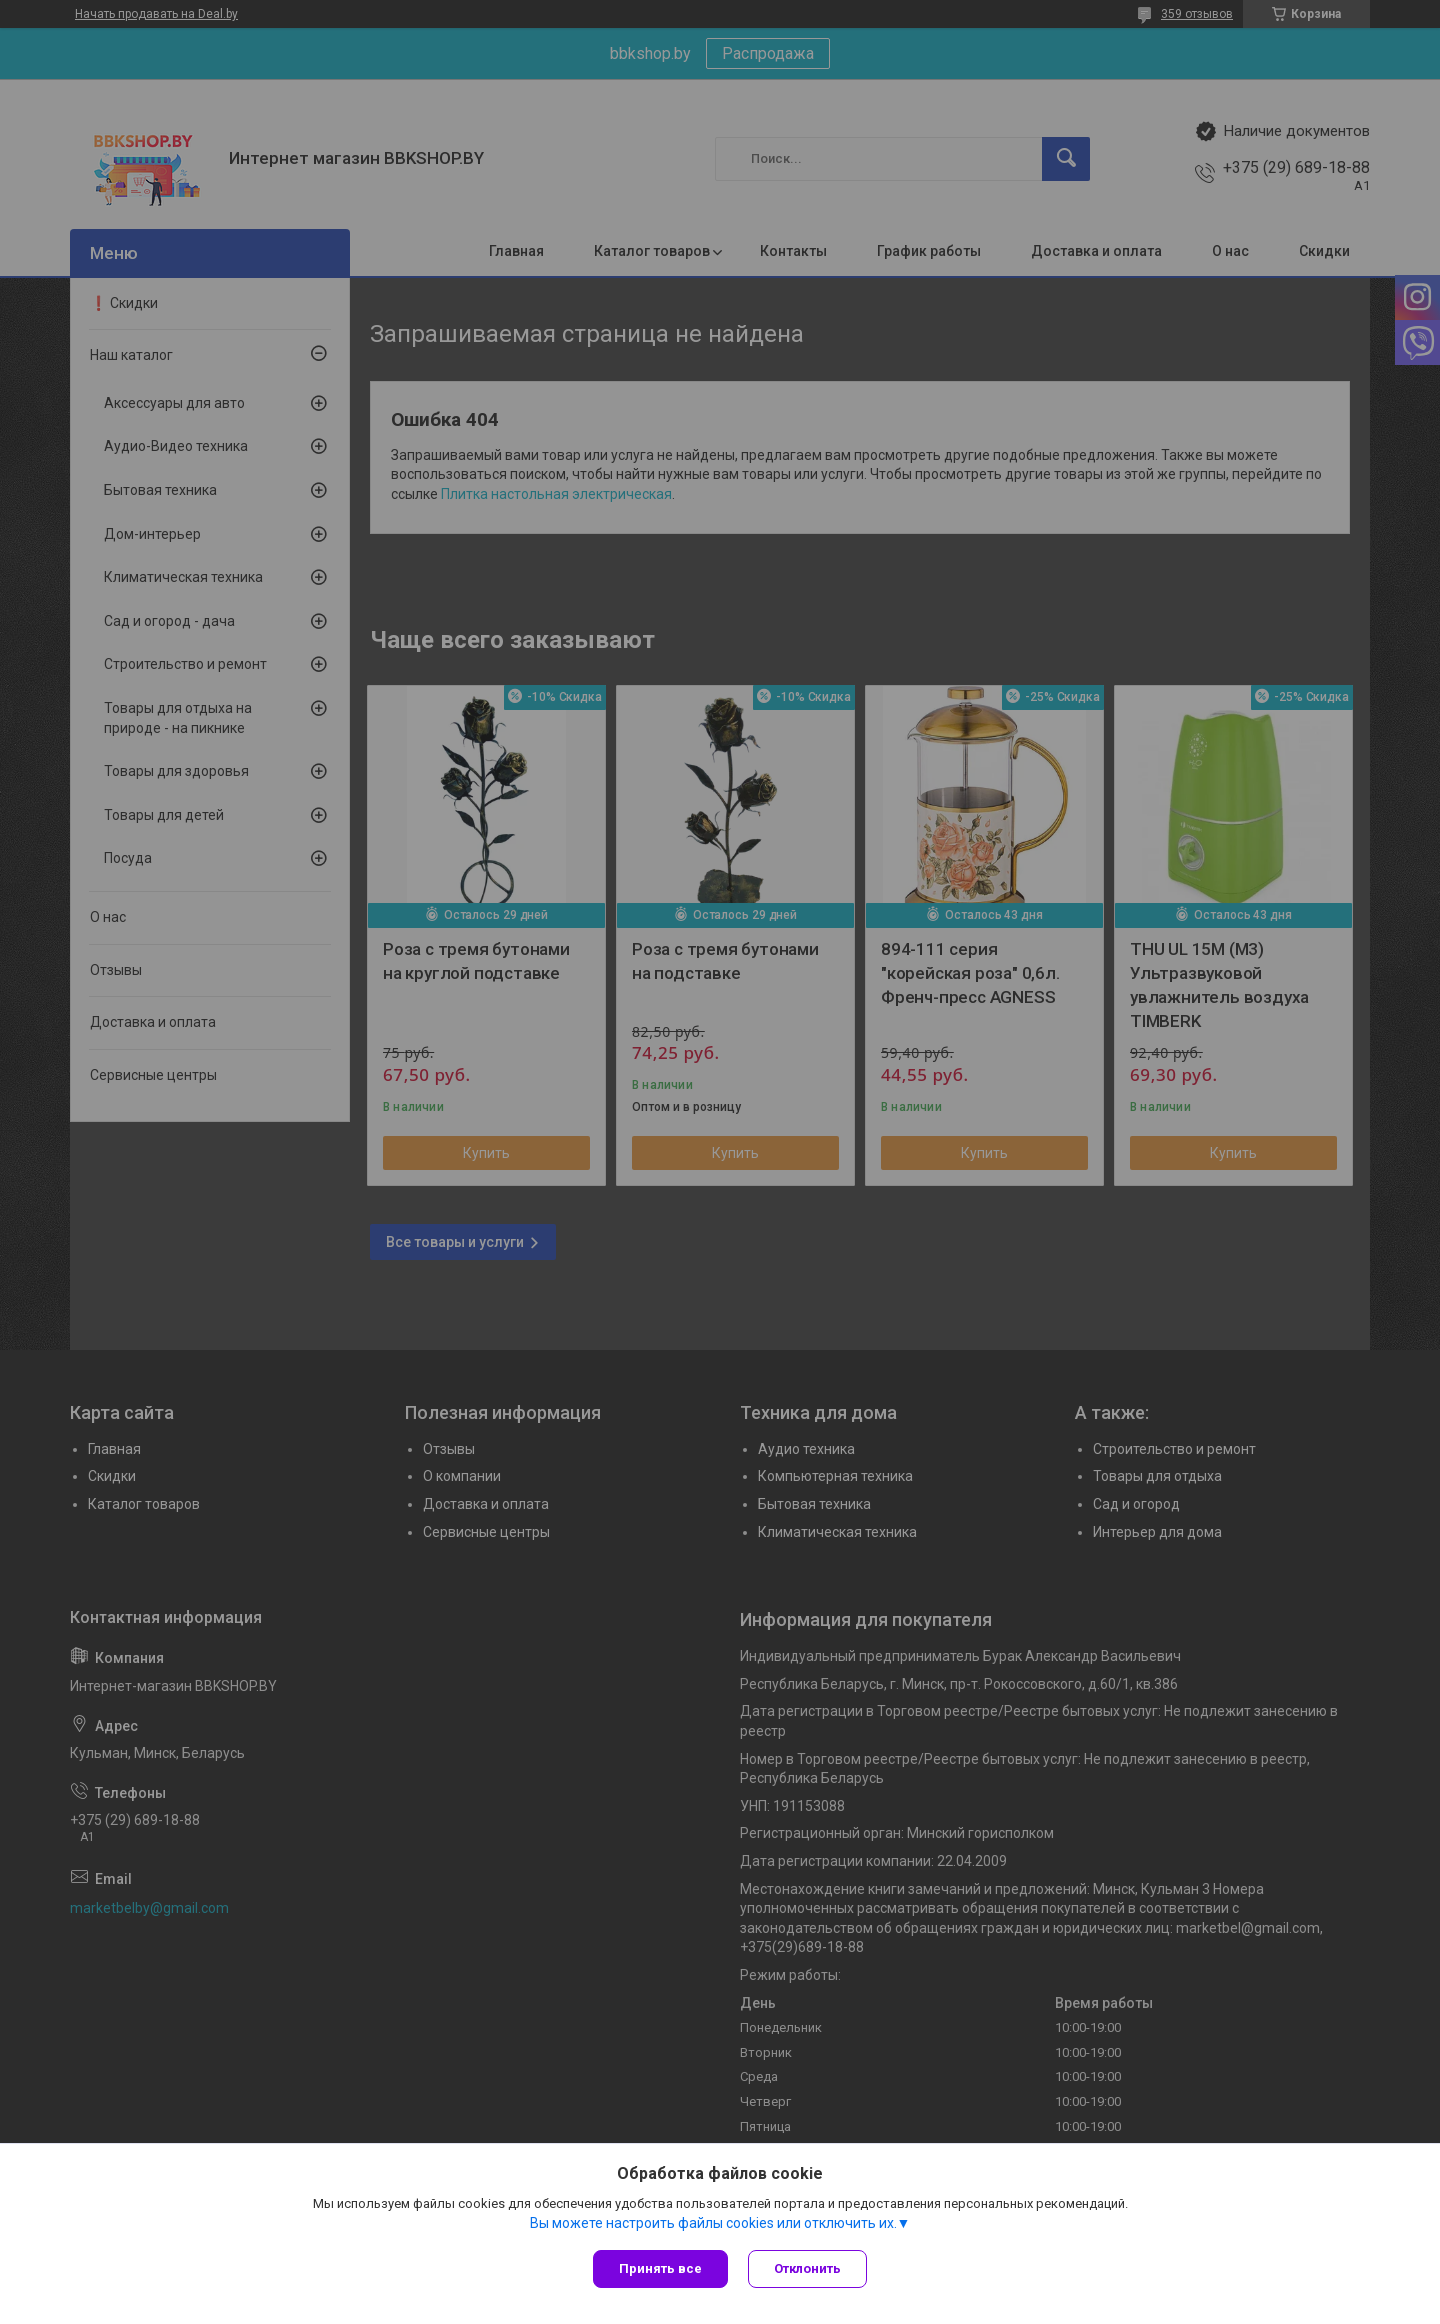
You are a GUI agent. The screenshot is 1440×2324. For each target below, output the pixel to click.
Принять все (660, 2268)
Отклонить (807, 2268)
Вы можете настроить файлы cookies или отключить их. (713, 2223)
